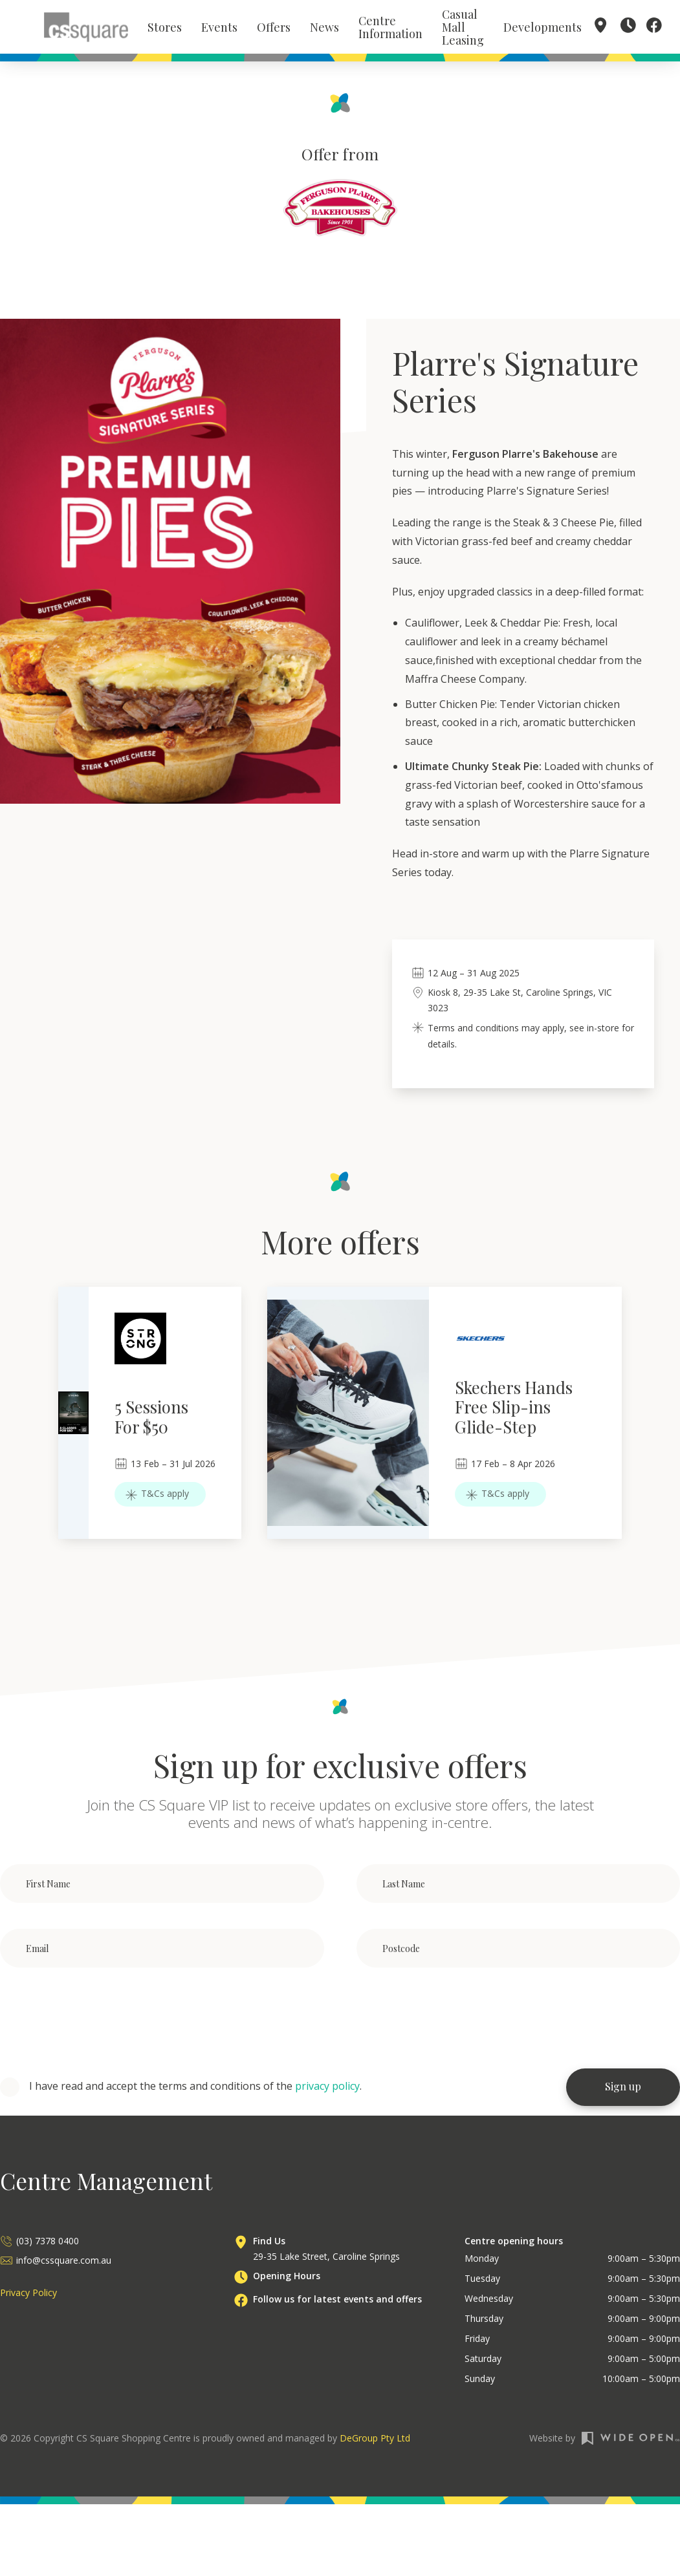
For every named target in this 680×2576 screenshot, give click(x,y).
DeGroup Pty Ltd (375, 2442)
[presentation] (98, 2022)
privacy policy (327, 2089)
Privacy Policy (28, 2296)
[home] (86, 28)
